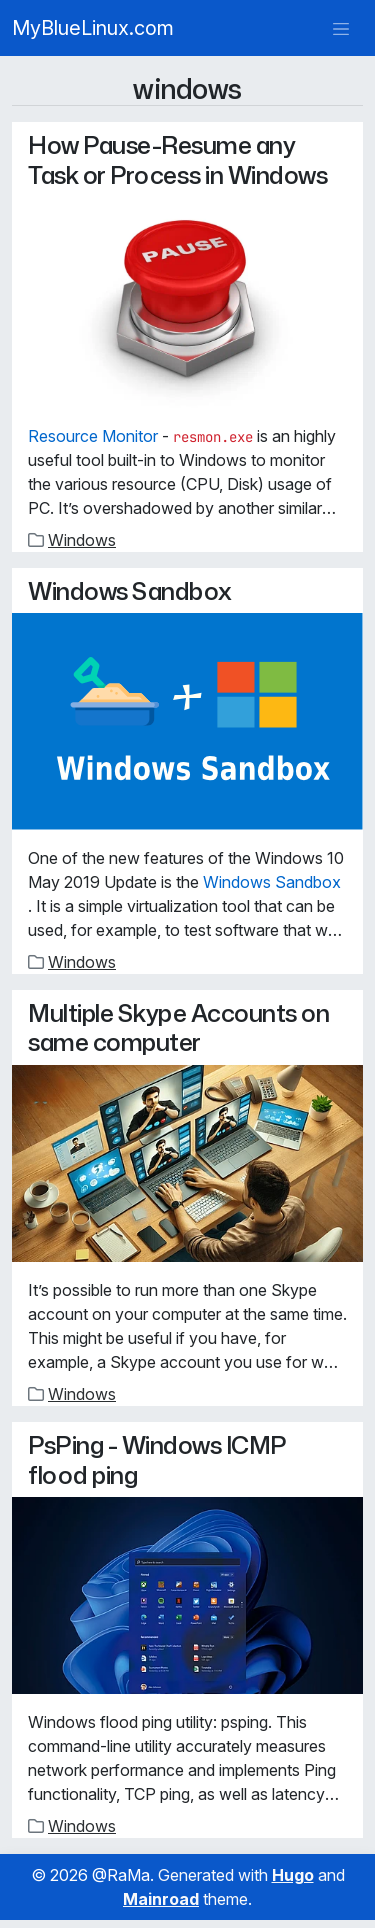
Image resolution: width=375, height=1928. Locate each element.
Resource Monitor (93, 436)
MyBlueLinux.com (93, 28)
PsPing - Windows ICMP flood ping (157, 1459)
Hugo (293, 1875)
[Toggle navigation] (341, 28)
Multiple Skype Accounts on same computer (178, 1027)
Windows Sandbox (130, 590)
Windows (82, 540)
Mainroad (161, 1899)
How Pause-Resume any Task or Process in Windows (177, 159)
